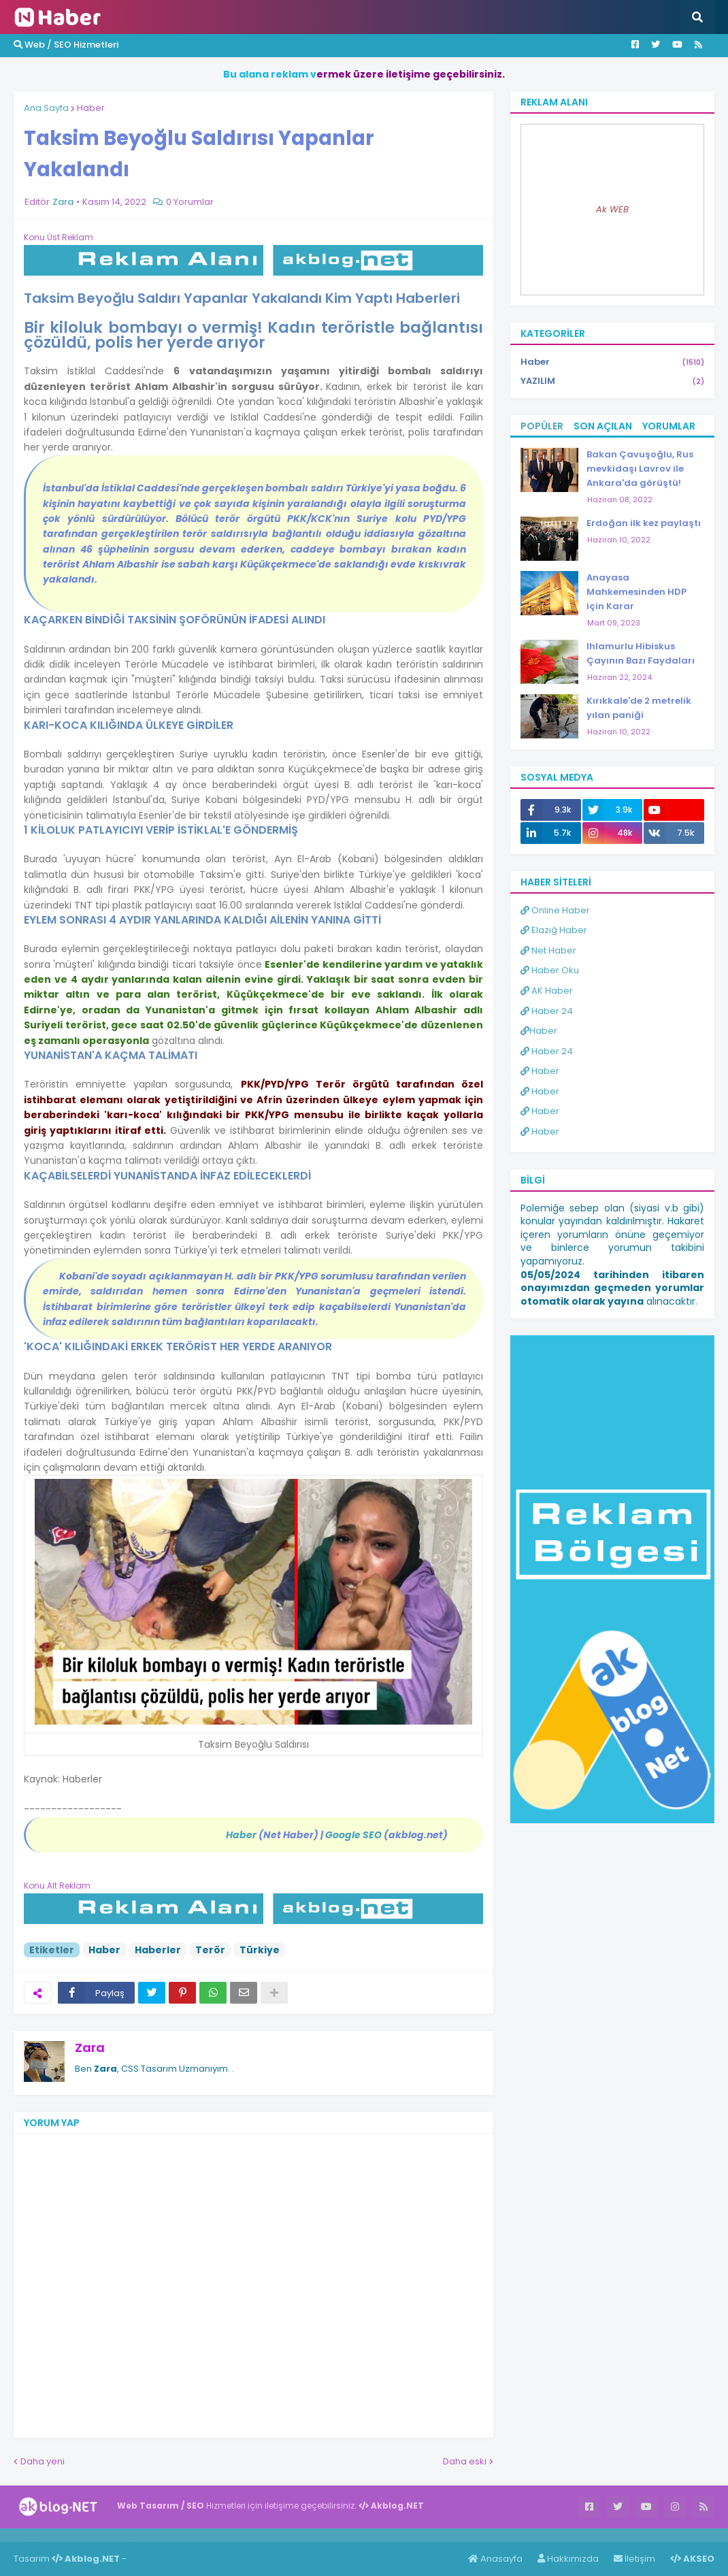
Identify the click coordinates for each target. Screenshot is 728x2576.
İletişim (634, 2558)
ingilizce (141, 2534)
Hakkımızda (568, 2558)
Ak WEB (612, 209)
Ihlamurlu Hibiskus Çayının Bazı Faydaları (640, 653)
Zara (90, 2047)
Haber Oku (549, 970)
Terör (210, 1950)
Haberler (158, 1950)
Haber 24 (546, 1011)
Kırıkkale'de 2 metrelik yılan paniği (638, 707)
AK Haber (546, 990)
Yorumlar (668, 426)
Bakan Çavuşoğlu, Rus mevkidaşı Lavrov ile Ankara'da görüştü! (639, 468)
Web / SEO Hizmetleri (66, 44)
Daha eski (464, 2461)
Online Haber (555, 910)
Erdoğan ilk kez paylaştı (643, 523)
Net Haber (548, 950)
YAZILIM (612, 381)
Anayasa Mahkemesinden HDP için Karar (636, 592)
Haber (91, 107)
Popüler (541, 426)
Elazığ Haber (553, 930)
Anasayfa (495, 2558)
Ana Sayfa (46, 107)
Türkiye (259, 1950)
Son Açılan (603, 426)
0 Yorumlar (190, 201)
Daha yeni (42, 2461)
